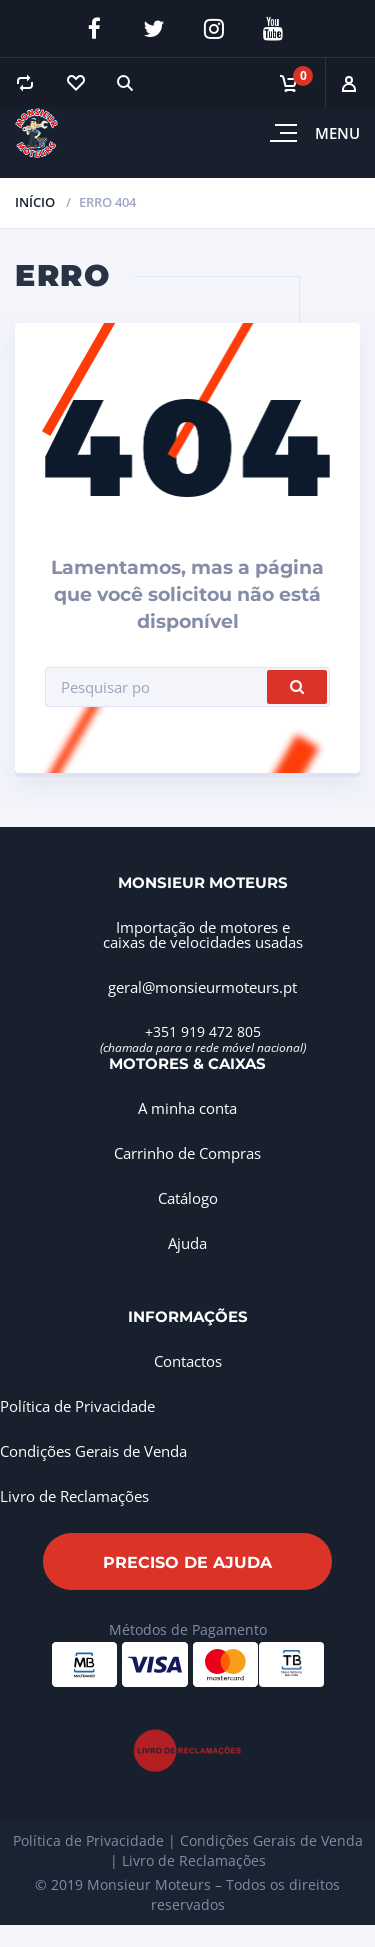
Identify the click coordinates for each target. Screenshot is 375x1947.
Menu (337, 133)
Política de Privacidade (77, 1406)
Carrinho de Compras (187, 1153)
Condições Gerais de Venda (93, 1451)
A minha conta (187, 1108)
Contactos (188, 1361)
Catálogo (188, 1198)
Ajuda (187, 1243)
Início (35, 202)
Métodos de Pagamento (188, 1629)
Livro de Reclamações (74, 1496)
